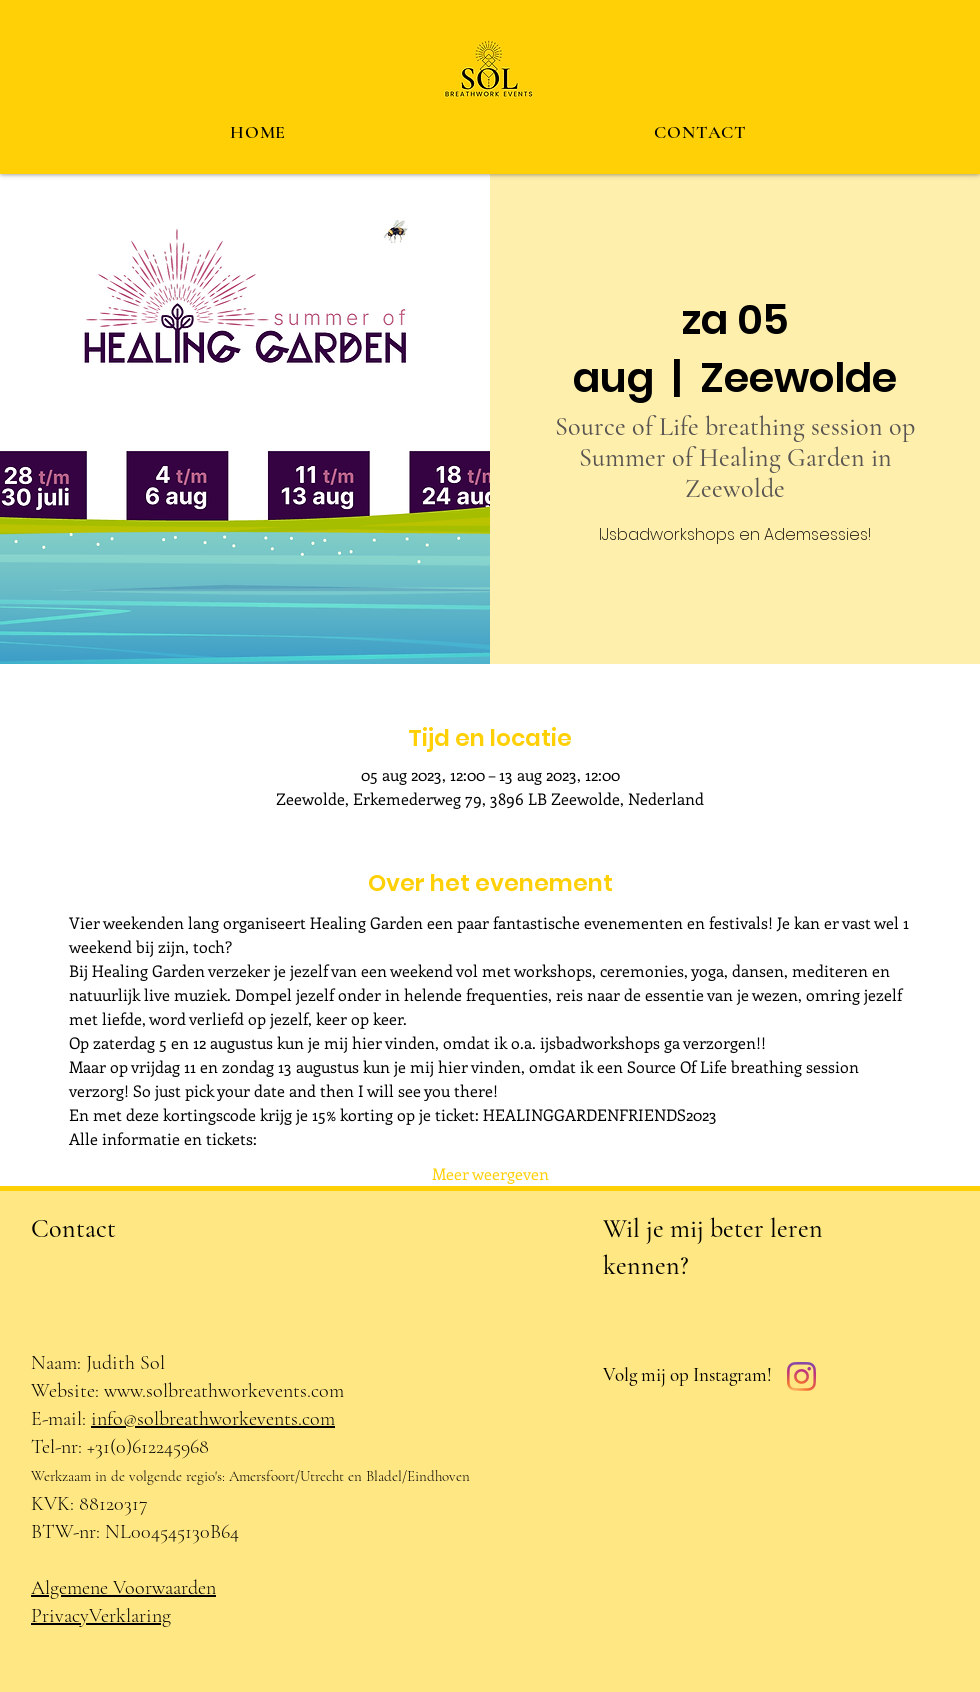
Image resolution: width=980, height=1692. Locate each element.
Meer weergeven (490, 1173)
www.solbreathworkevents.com (224, 1391)
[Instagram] (801, 1376)
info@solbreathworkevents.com (213, 1419)
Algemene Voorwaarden (123, 1588)
